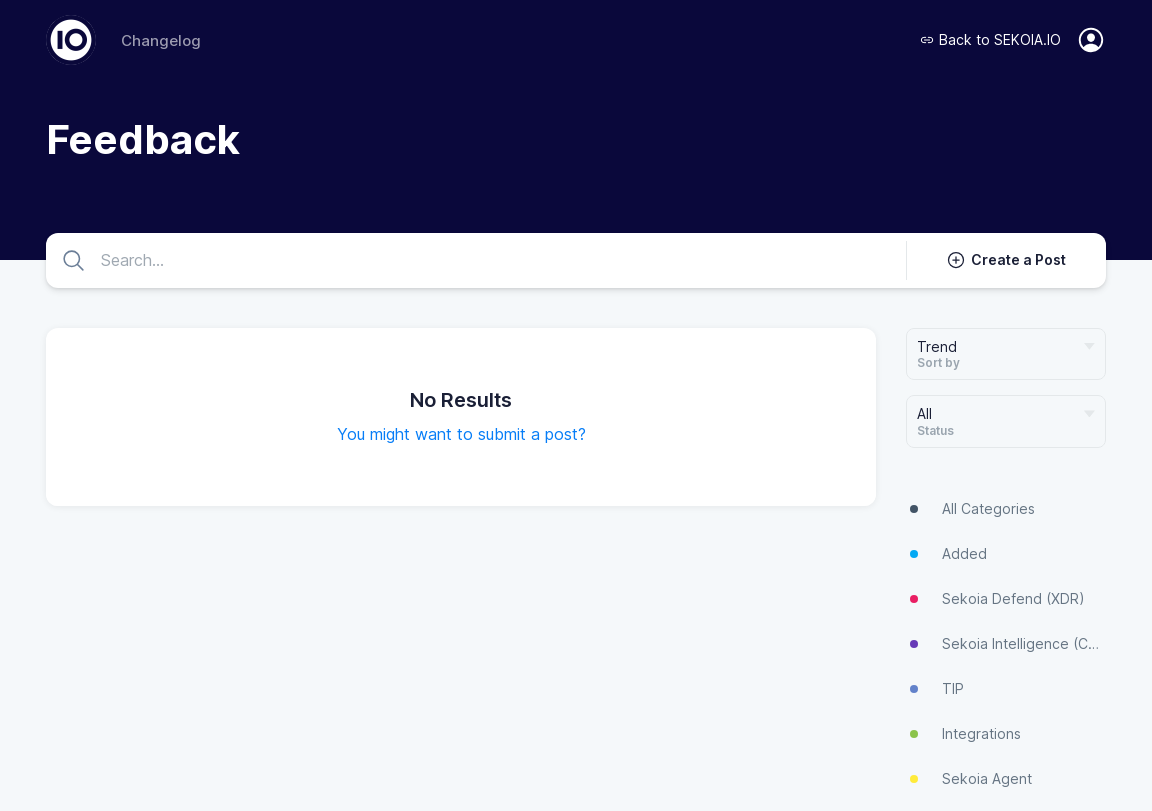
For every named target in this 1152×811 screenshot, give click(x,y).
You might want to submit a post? (461, 434)
